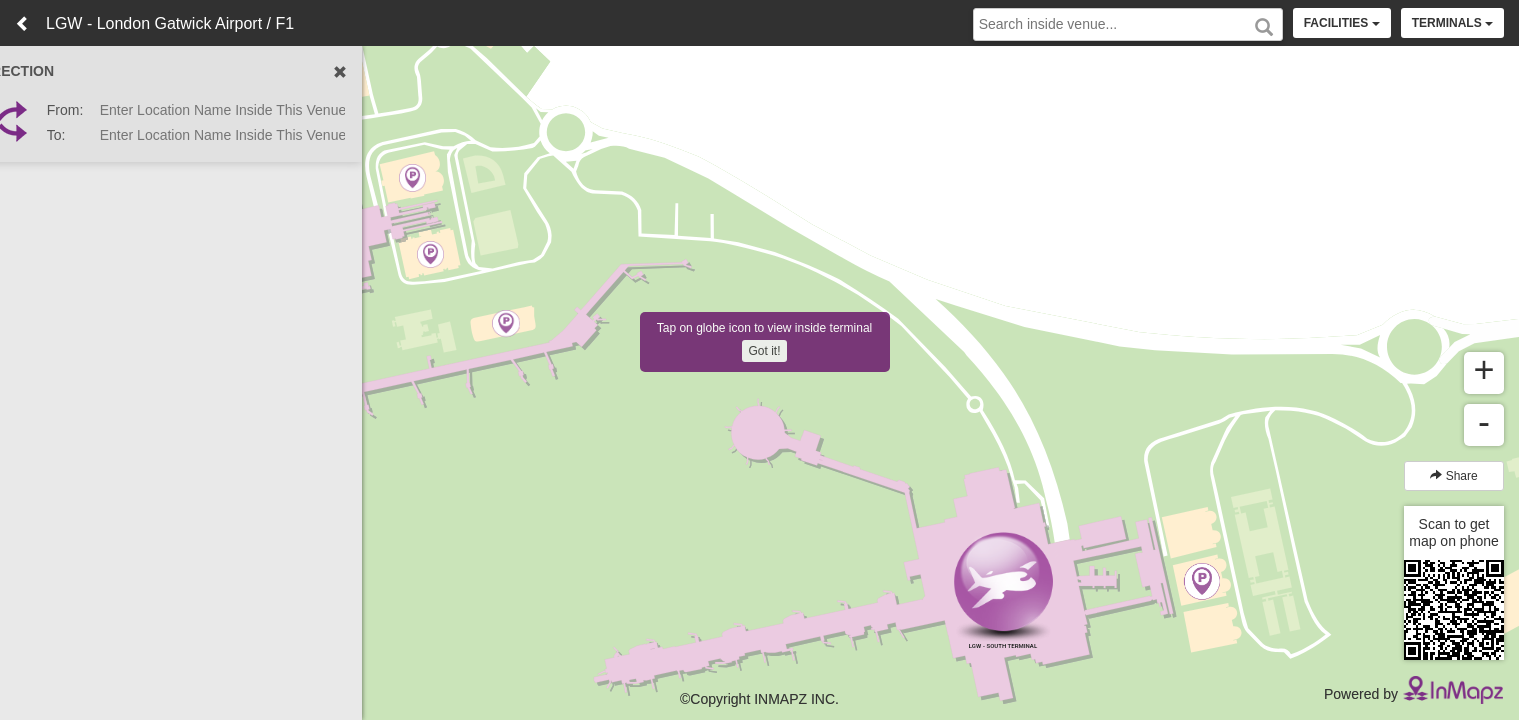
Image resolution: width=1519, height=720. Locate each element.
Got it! (764, 351)
